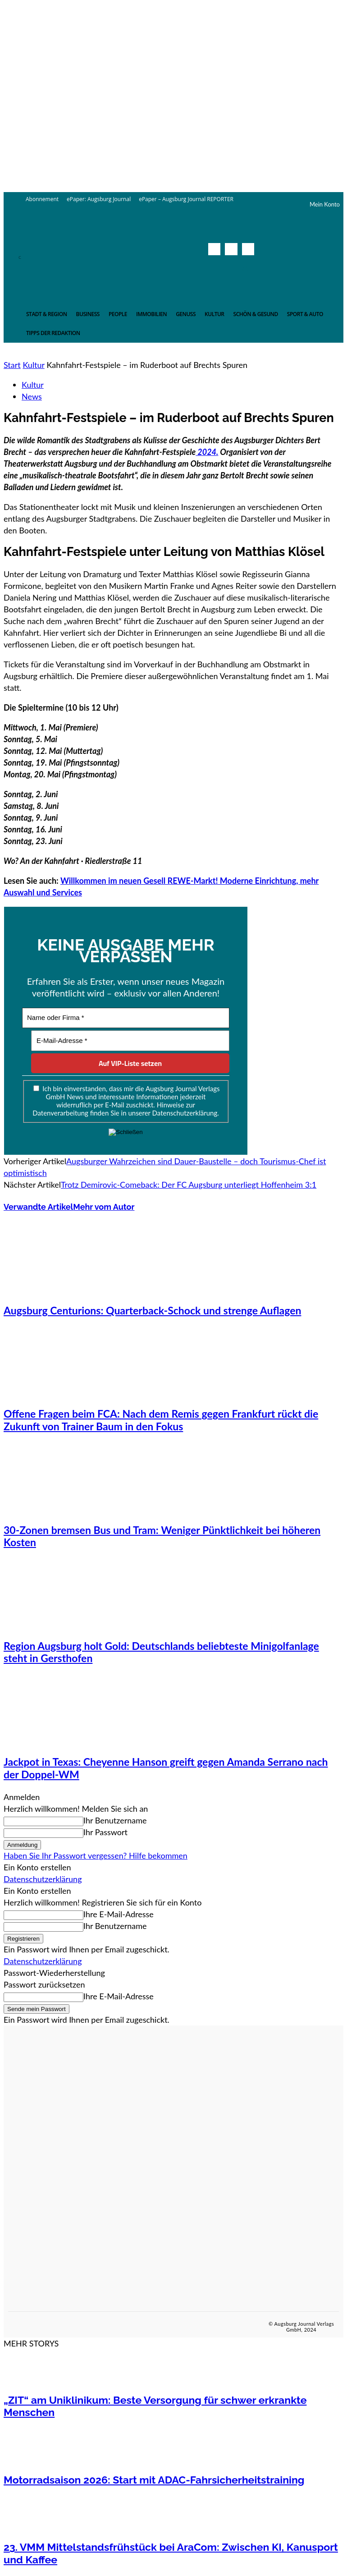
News (32, 396)
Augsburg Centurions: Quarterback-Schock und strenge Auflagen (152, 1310)
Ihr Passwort (105, 1832)
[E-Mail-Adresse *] (130, 1041)
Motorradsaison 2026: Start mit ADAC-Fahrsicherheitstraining (154, 2480)
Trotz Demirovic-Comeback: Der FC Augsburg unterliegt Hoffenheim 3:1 (188, 1184)
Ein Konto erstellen (37, 1867)
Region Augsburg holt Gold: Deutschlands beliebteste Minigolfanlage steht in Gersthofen (161, 1652)
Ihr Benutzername (115, 1820)
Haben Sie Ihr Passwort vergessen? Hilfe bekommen (95, 1855)
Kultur (33, 365)
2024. (207, 452)
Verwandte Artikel (38, 1207)
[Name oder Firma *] (125, 1018)
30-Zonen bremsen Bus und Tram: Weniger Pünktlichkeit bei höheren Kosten (162, 1536)
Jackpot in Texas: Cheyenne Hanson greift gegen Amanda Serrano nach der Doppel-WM (166, 1768)
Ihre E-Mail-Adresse (118, 1914)
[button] (245, 269)
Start (12, 365)
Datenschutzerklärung (43, 1879)
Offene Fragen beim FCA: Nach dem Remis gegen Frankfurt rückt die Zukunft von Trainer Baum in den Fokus (161, 1420)
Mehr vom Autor (103, 1207)
